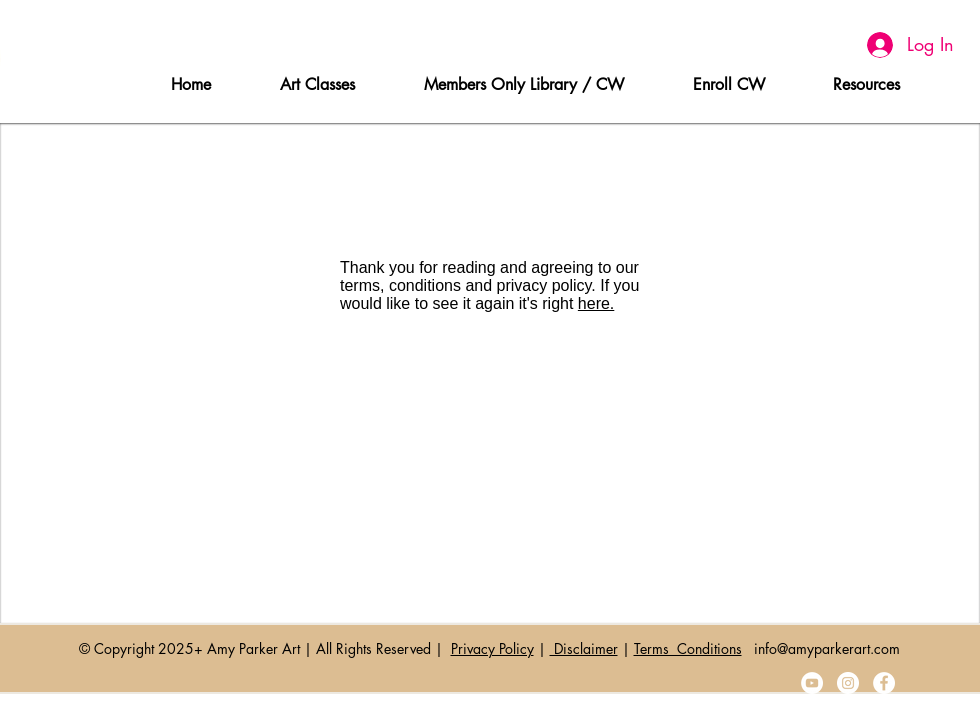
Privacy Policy (492, 648)
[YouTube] (812, 683)
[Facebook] (884, 683)
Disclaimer (584, 648)
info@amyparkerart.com (827, 648)
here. (596, 303)
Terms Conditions (688, 648)
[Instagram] (848, 683)
